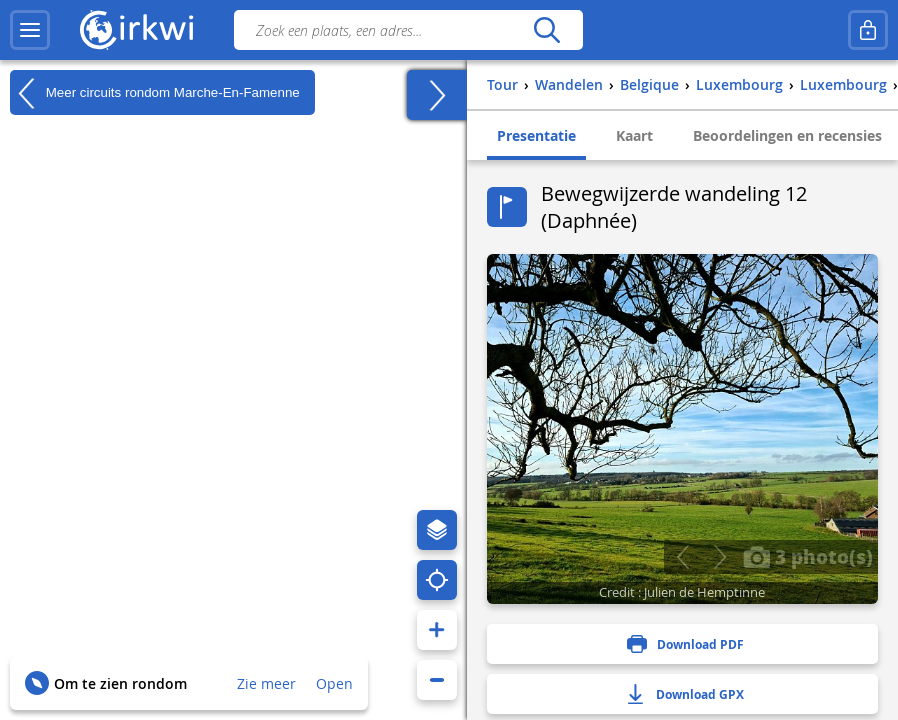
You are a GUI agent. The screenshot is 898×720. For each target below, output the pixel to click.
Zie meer (266, 683)
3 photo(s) (808, 556)
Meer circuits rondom (155, 93)
